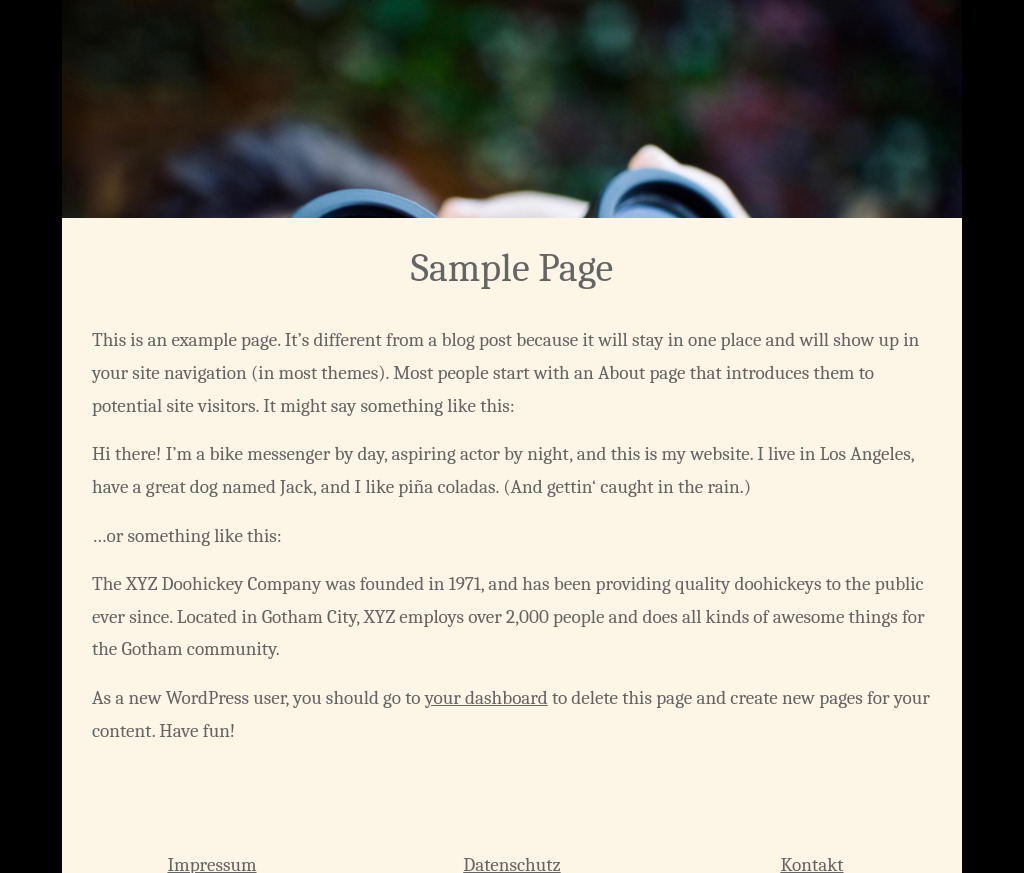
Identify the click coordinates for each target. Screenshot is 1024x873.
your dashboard (486, 698)
